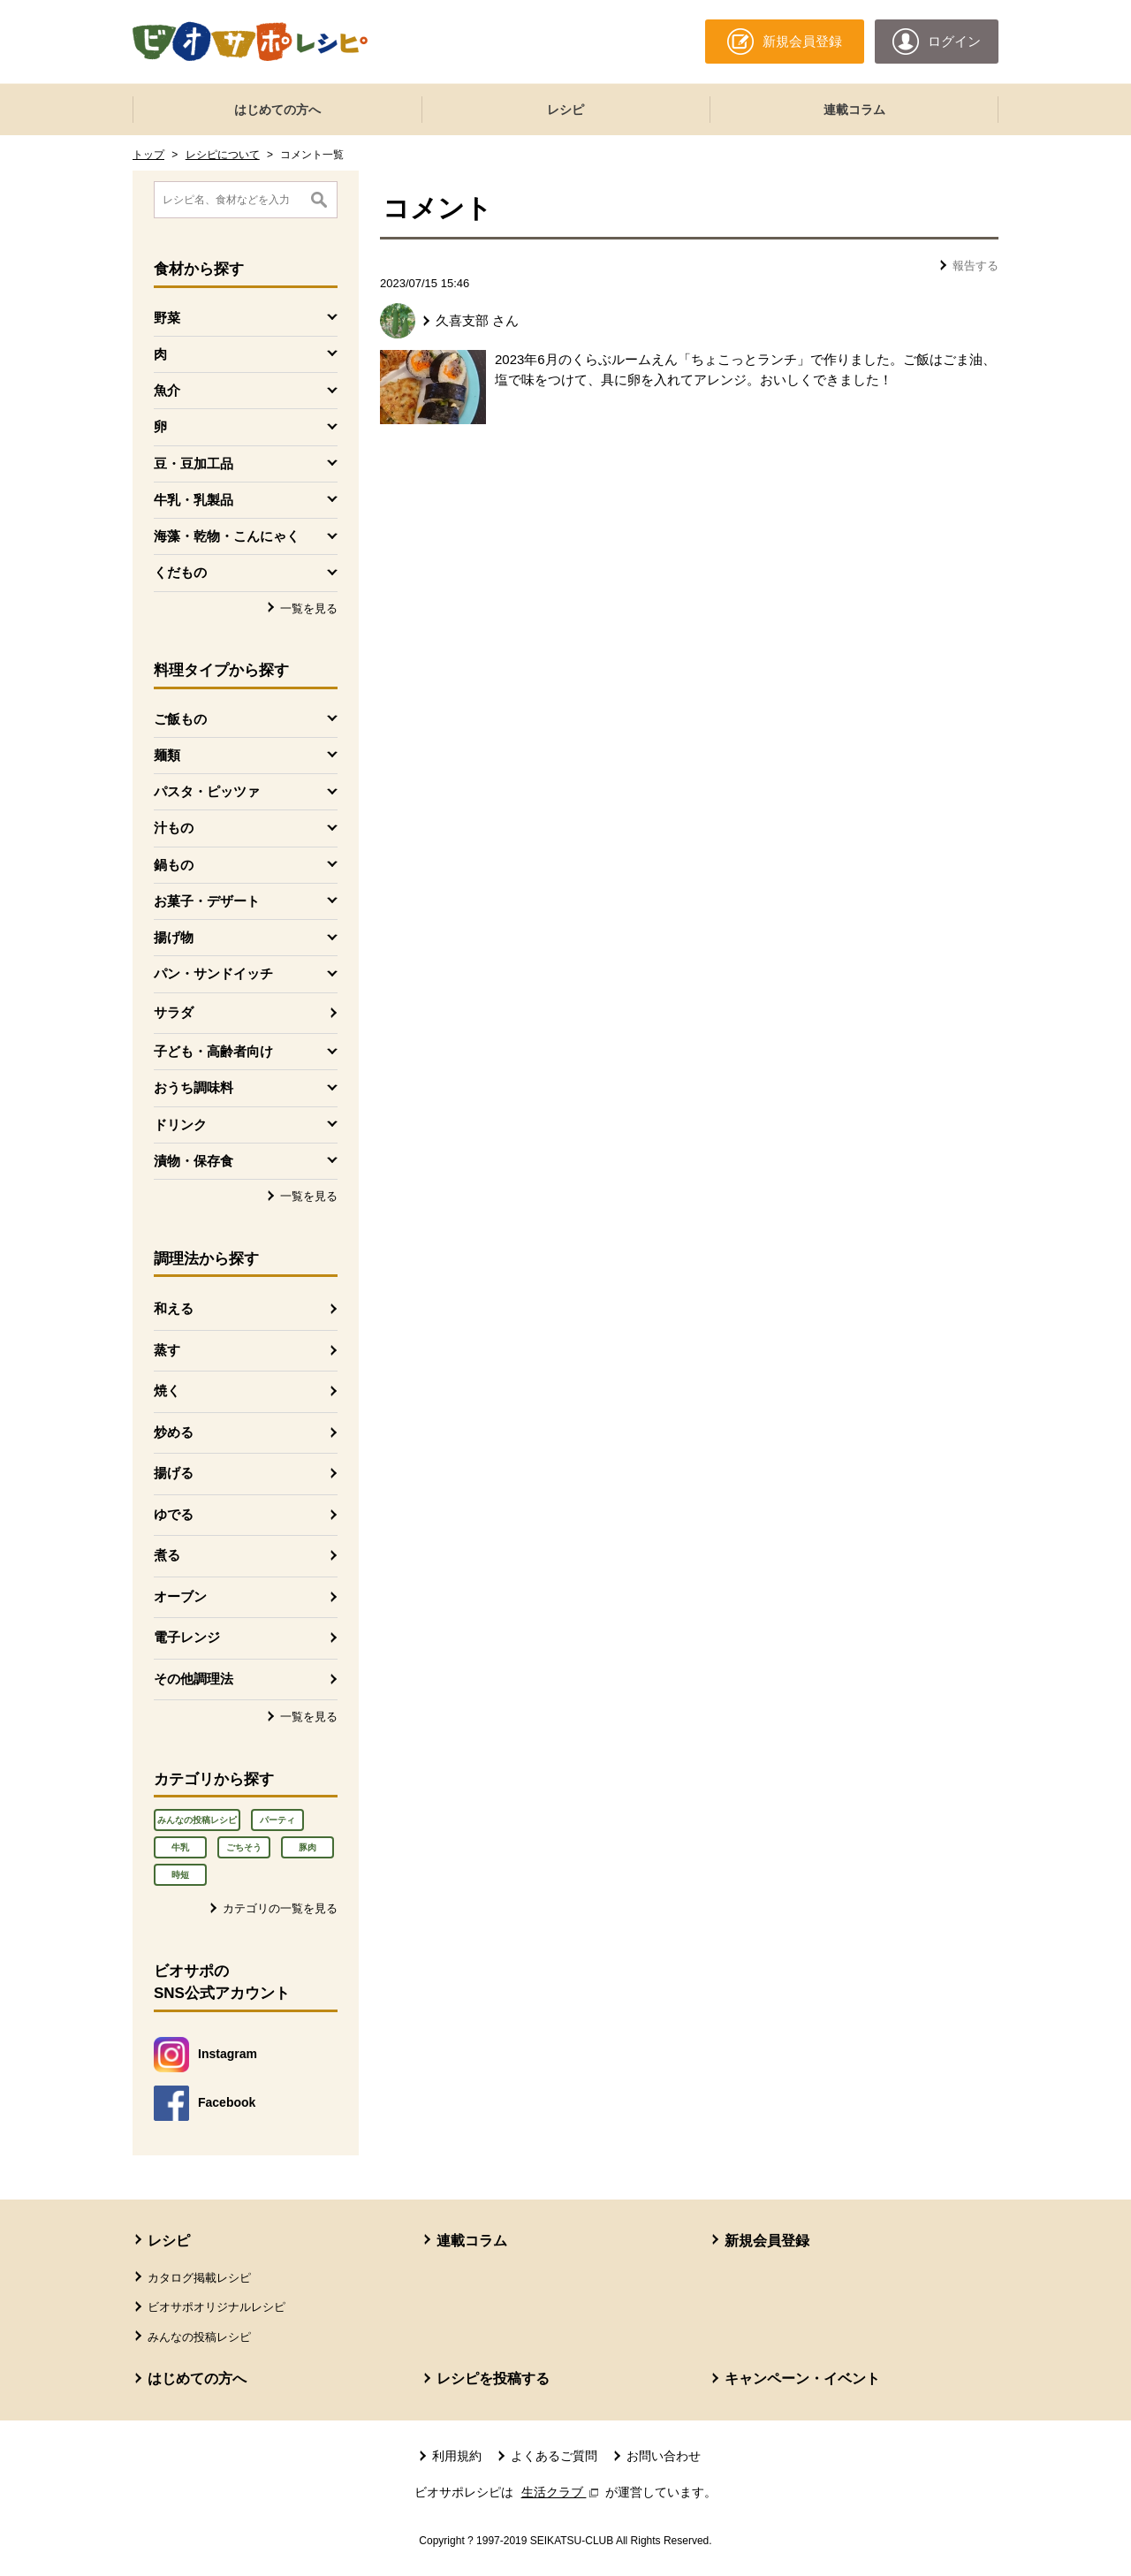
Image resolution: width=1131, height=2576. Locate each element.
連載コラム (854, 110)
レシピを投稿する (493, 2378)
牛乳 (180, 1847)
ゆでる (174, 1514)
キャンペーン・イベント (802, 2378)
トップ (148, 154)
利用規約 (457, 2456)
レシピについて (223, 154)
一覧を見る (309, 608)
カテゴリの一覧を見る (280, 1908)
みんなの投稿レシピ (197, 1820)
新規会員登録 (767, 2240)
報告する (975, 265)
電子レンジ (187, 1637)
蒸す (167, 1349)
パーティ (277, 1820)
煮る (167, 1554)
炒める (174, 1432)
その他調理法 (193, 1678)
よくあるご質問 (554, 2456)
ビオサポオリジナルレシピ (216, 2307)
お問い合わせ (663, 2456)
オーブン (180, 1596)
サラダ (174, 1012)
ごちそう (244, 1847)
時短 (180, 1875)
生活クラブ (562, 2492)
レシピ (565, 110)
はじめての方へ (277, 110)
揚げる (174, 1472)
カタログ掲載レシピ (199, 2277)
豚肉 (307, 1847)
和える (174, 1308)
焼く (167, 1390)
